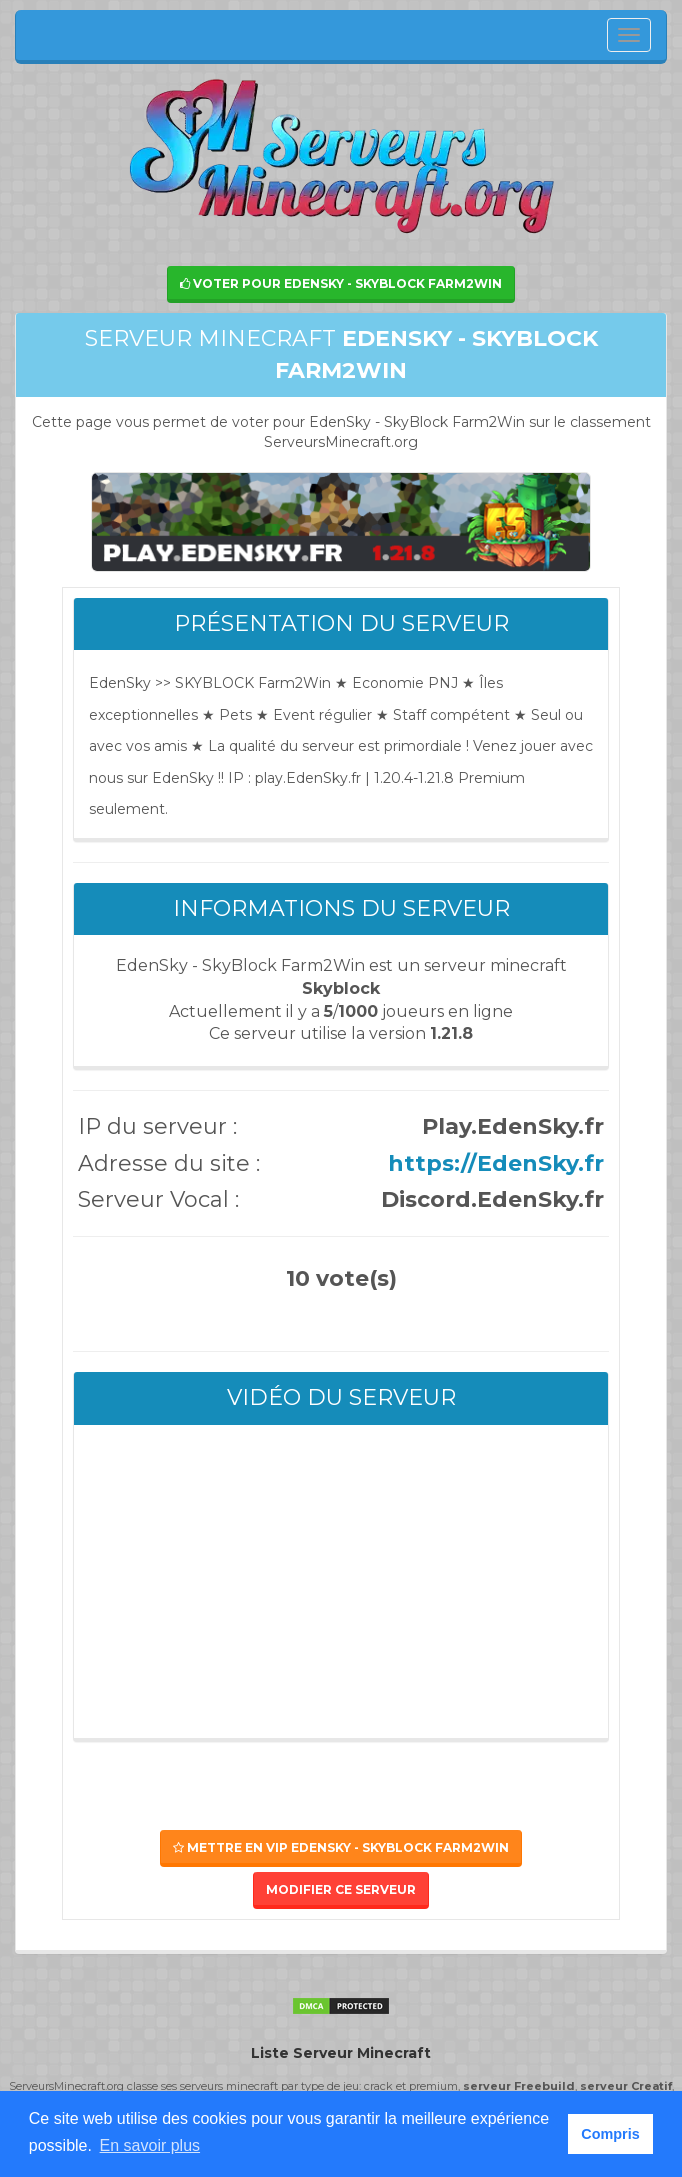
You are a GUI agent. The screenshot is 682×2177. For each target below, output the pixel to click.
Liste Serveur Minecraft (341, 2053)
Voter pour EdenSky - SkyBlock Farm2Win (341, 283)
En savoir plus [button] (150, 2145)
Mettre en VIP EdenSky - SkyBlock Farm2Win (341, 1847)
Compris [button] (610, 2134)
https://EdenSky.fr (496, 1163)
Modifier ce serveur (341, 1889)
